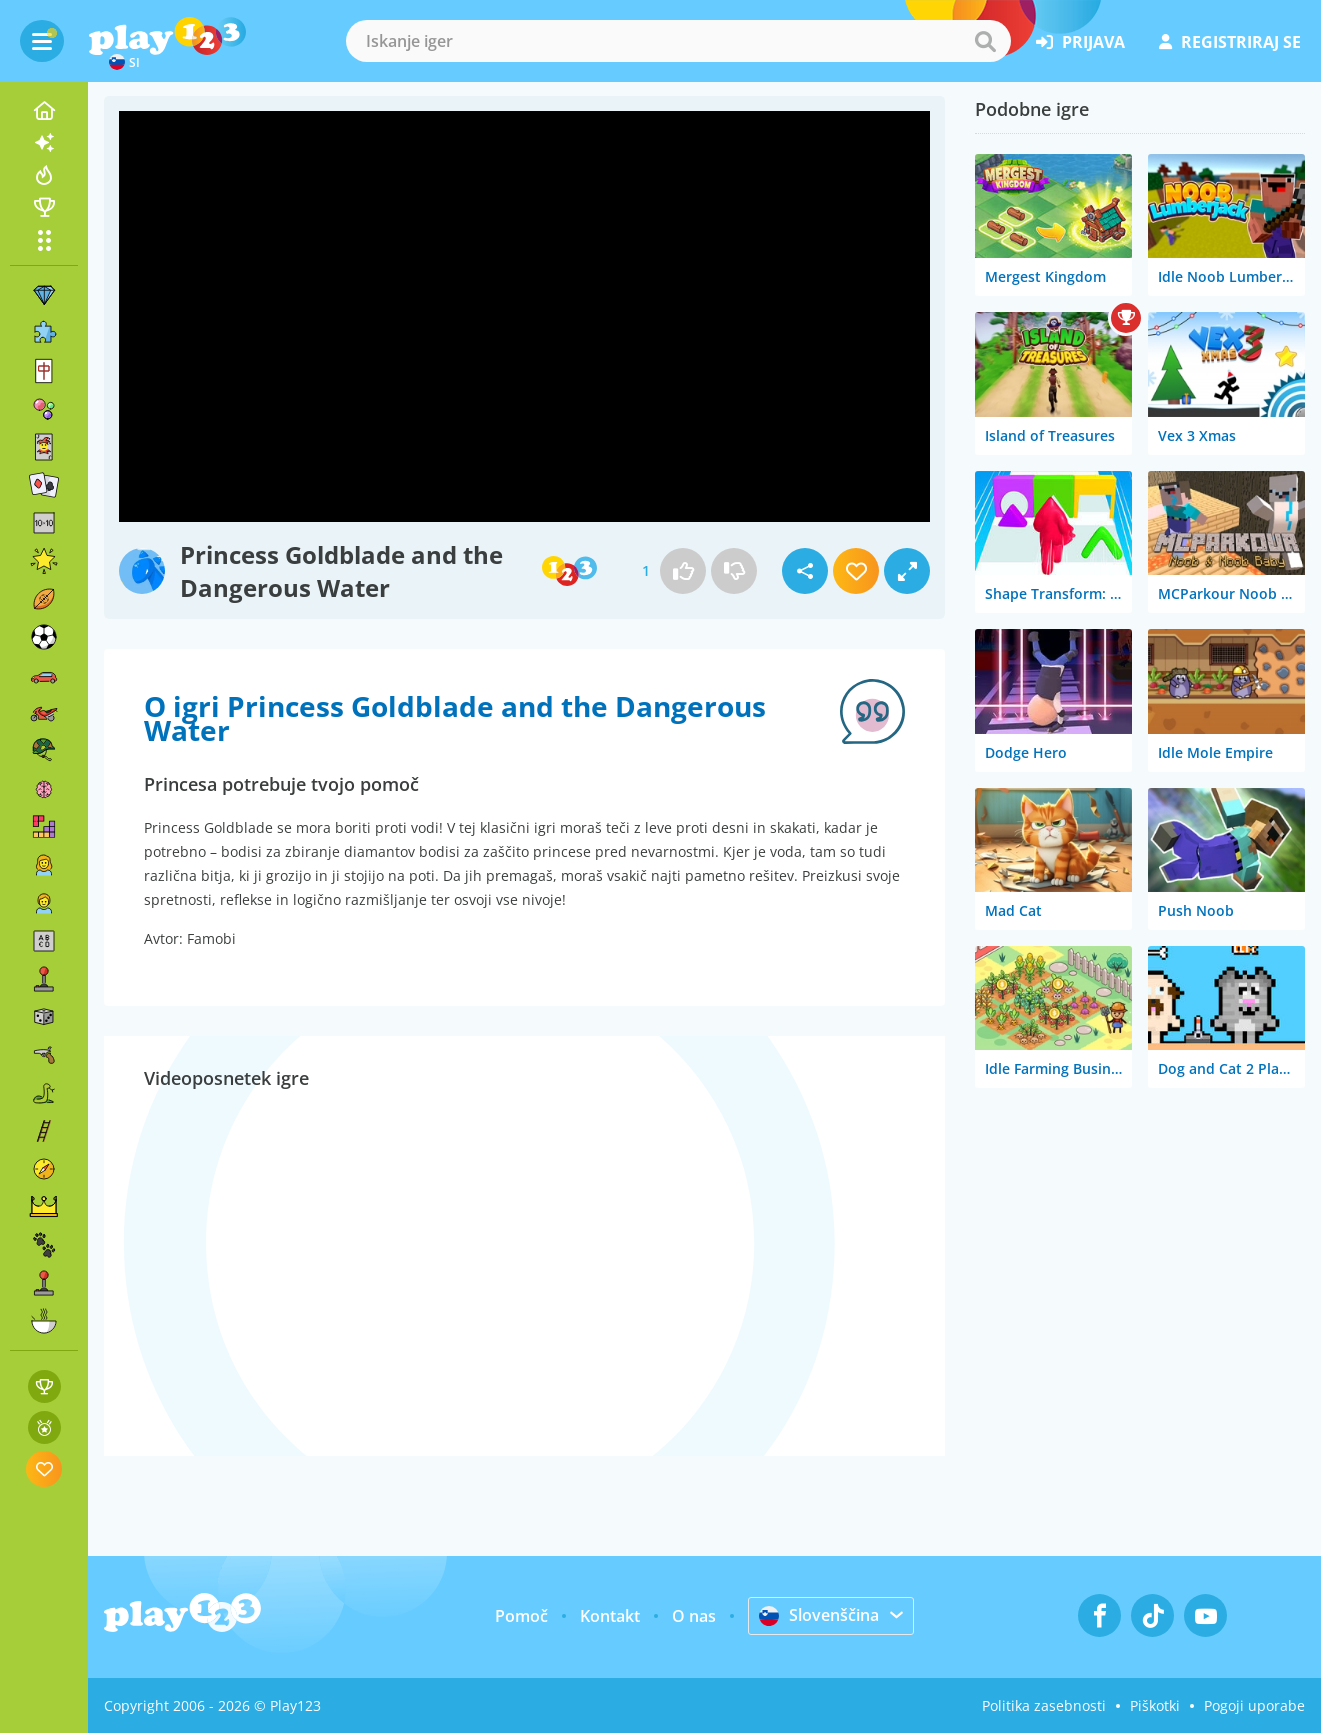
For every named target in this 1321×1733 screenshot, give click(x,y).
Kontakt (610, 1616)
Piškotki (1155, 1705)
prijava (1080, 42)
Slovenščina (819, 1615)
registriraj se (1230, 42)
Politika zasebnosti (1044, 1705)
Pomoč (521, 1616)
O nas (694, 1616)
